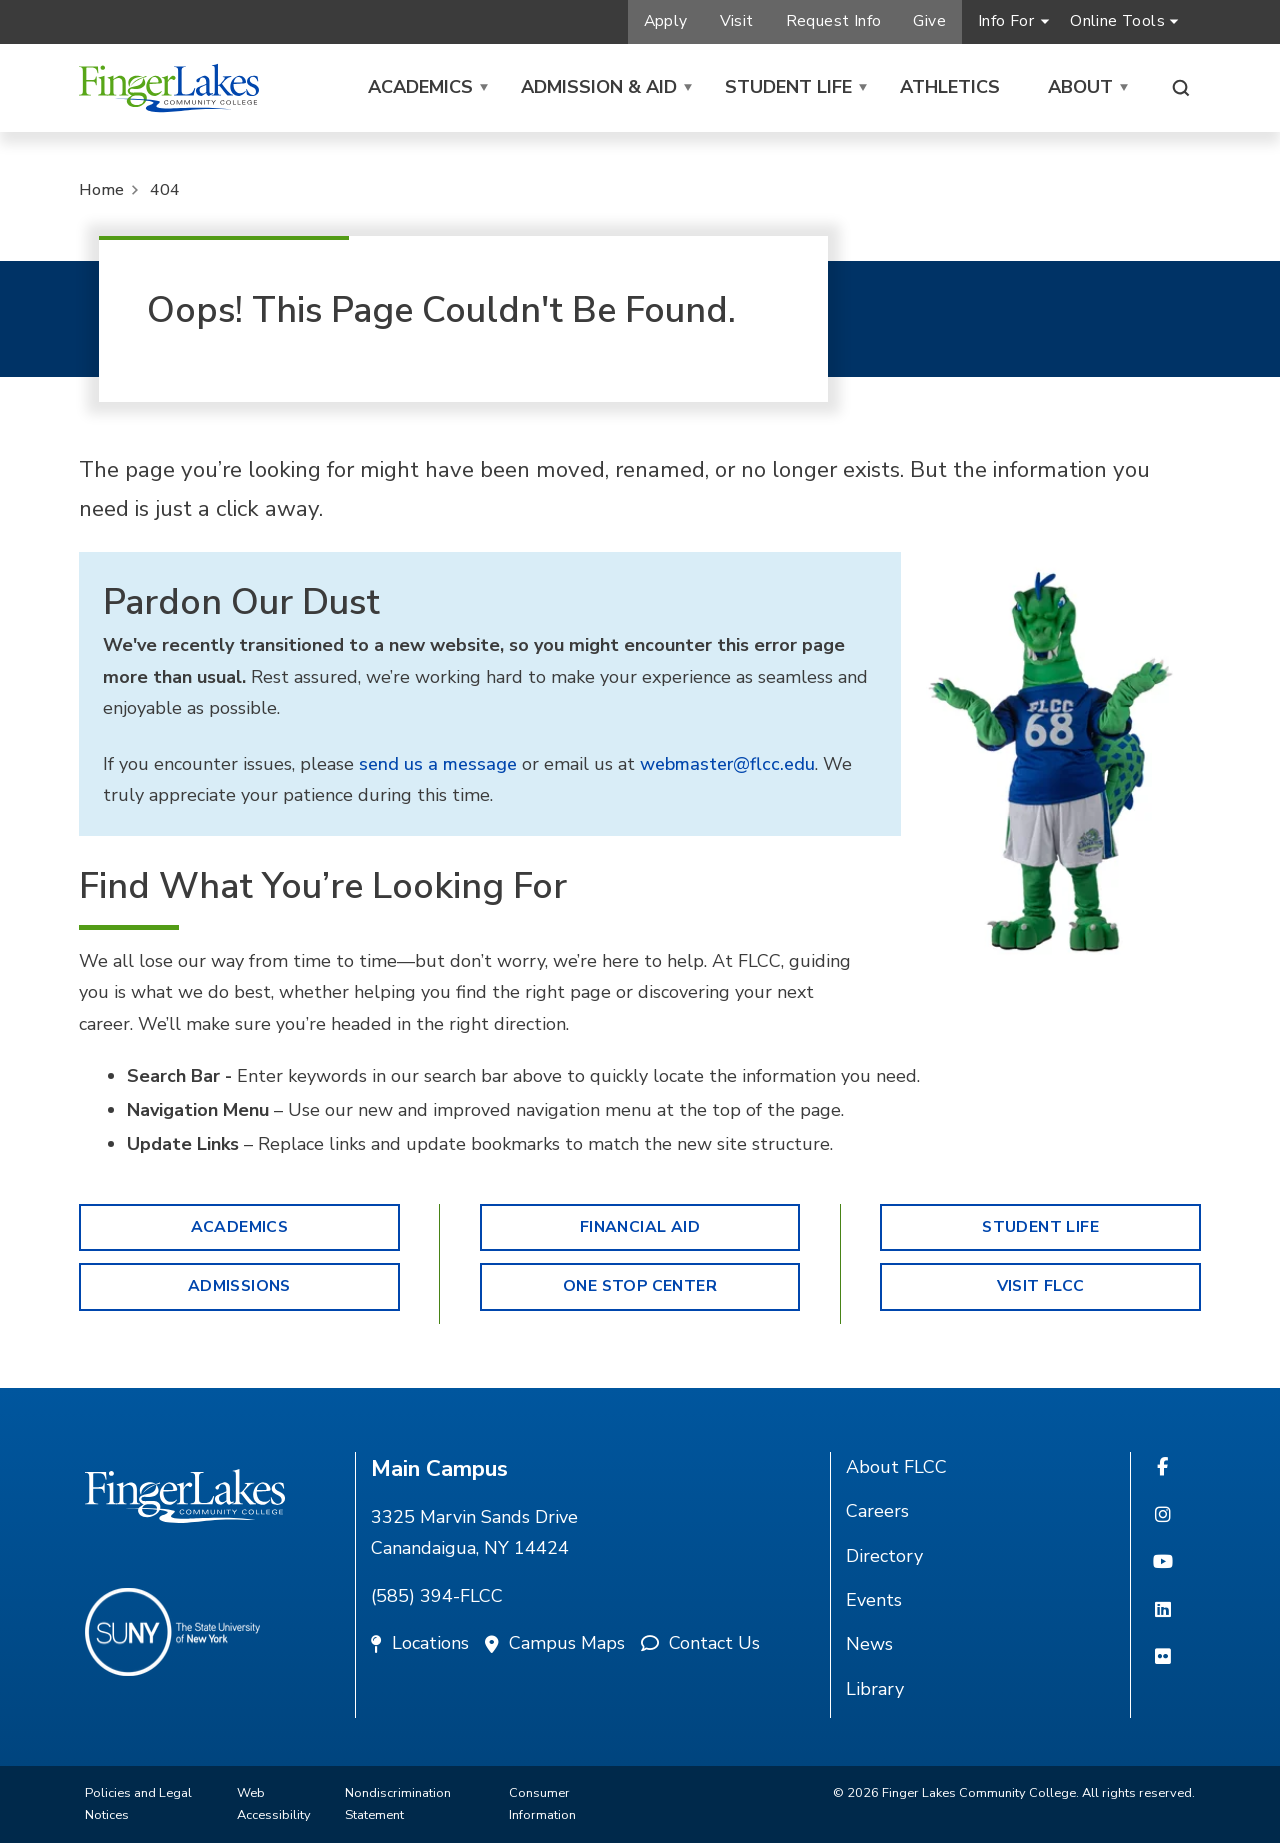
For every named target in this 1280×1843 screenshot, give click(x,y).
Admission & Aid (599, 87)
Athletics (950, 87)
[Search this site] (1181, 88)
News (869, 1644)
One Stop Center (640, 1286)
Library (875, 1689)
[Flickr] (1163, 1658)
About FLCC (896, 1467)
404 (165, 190)
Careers (877, 1511)
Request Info (834, 21)
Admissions (239, 1286)
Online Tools (1117, 21)
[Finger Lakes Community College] (169, 88)
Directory (884, 1556)
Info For (1006, 21)
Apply (666, 21)
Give (929, 21)
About (1080, 87)
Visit (737, 21)
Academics (420, 87)
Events (874, 1600)
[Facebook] (1162, 1468)
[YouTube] (1163, 1563)
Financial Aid (640, 1227)
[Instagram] (1163, 1516)
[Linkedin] (1163, 1611)
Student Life (788, 87)
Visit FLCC (1041, 1286)
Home (101, 190)
